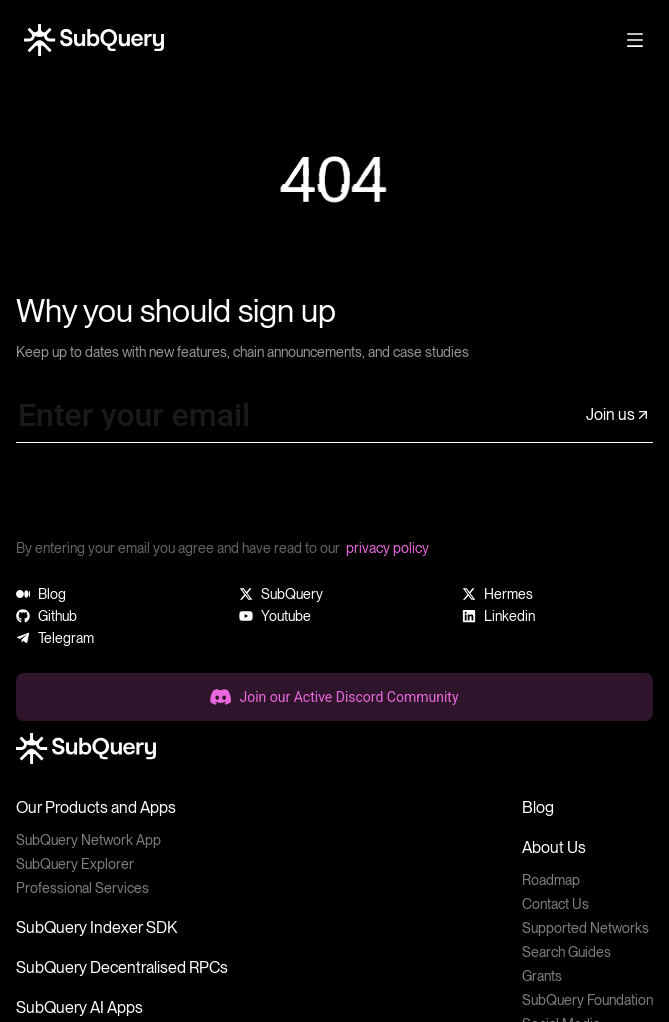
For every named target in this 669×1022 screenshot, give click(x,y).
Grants (542, 976)
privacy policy (387, 548)
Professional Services (82, 888)
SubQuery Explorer (75, 864)
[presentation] (168, 498)
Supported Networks (585, 928)
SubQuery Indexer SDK (96, 927)
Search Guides (566, 952)
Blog (538, 807)
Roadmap (551, 880)
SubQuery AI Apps (79, 1007)
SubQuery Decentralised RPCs (122, 967)
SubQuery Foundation (587, 1000)
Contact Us (555, 904)
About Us (554, 847)
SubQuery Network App (88, 840)
